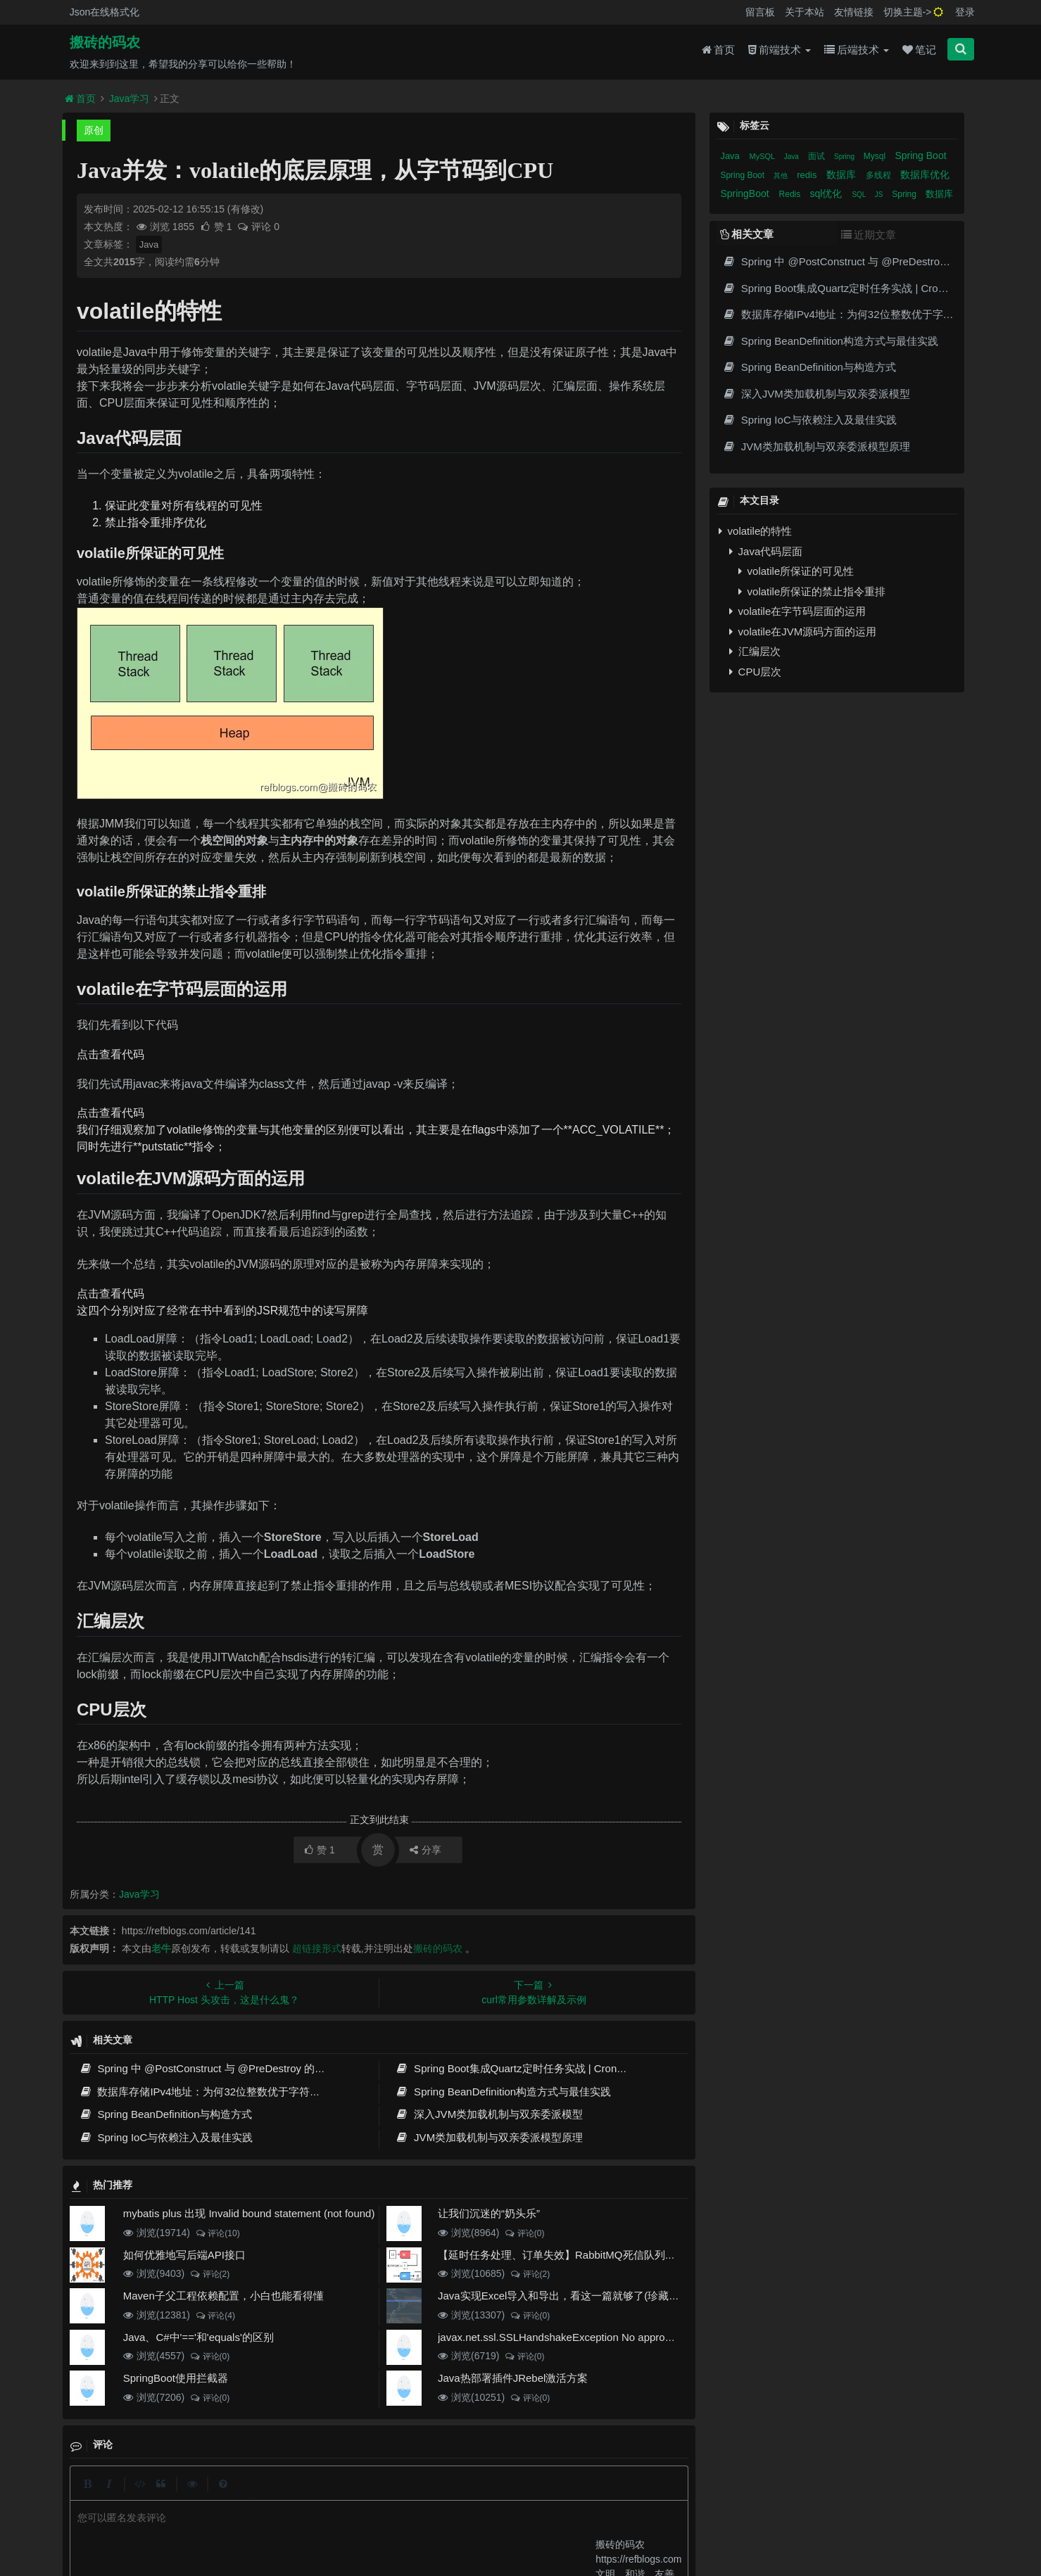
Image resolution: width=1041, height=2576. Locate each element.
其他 (782, 175)
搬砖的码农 (105, 43)
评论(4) (215, 2316)
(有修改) (245, 209)
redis (808, 175)
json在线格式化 (308, 2496)
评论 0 (257, 226)
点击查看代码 (110, 1054)
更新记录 (405, 2496)
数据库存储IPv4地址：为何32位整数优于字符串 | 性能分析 (225, 2092)
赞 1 (217, 226)
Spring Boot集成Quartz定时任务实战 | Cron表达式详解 (533, 2068)
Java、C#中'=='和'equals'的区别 (198, 2337)
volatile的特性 (755, 531)
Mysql (876, 156)
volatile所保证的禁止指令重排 (811, 591)
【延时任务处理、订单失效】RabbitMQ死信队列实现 (562, 2255)
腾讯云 (364, 2520)
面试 (817, 156)
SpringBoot (745, 193)
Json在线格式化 (105, 12)
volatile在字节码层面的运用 (797, 611)
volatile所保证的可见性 (796, 571)
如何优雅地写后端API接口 (184, 2255)
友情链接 (853, 12)
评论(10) (217, 2233)
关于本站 (804, 12)
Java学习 (129, 98)
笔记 (919, 50)
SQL (859, 194)
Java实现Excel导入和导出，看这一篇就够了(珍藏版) (560, 2296)
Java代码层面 (765, 551)
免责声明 (507, 2496)
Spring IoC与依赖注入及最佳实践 (166, 2137)
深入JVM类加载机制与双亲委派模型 (489, 2114)
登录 (965, 12)
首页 (718, 50)
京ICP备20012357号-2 (426, 2520)
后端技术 (856, 50)
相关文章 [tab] (747, 234)
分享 (425, 1849)
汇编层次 (754, 651)
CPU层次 (755, 672)
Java (148, 244)
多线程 (879, 175)
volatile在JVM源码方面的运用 (802, 631)
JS (880, 194)
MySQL (762, 156)
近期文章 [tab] (868, 235)
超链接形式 (316, 1948)
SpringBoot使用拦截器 (175, 2378)
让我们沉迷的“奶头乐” (489, 2213)
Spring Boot (920, 155)
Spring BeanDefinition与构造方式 (166, 2114)
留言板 (760, 12)
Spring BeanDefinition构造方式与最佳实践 (504, 2092)
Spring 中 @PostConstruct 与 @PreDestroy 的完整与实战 (223, 2068)
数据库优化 (924, 174)
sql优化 (827, 193)
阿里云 (328, 2520)
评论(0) (524, 2233)
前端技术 (779, 50)
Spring (845, 156)
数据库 (842, 174)
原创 (93, 130)
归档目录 (456, 2496)
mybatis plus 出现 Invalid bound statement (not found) (249, 2213)
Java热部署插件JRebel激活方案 (513, 2378)
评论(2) (209, 2274)
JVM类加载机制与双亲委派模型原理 (489, 2137)
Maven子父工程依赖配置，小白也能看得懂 (223, 2296)
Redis (791, 194)
